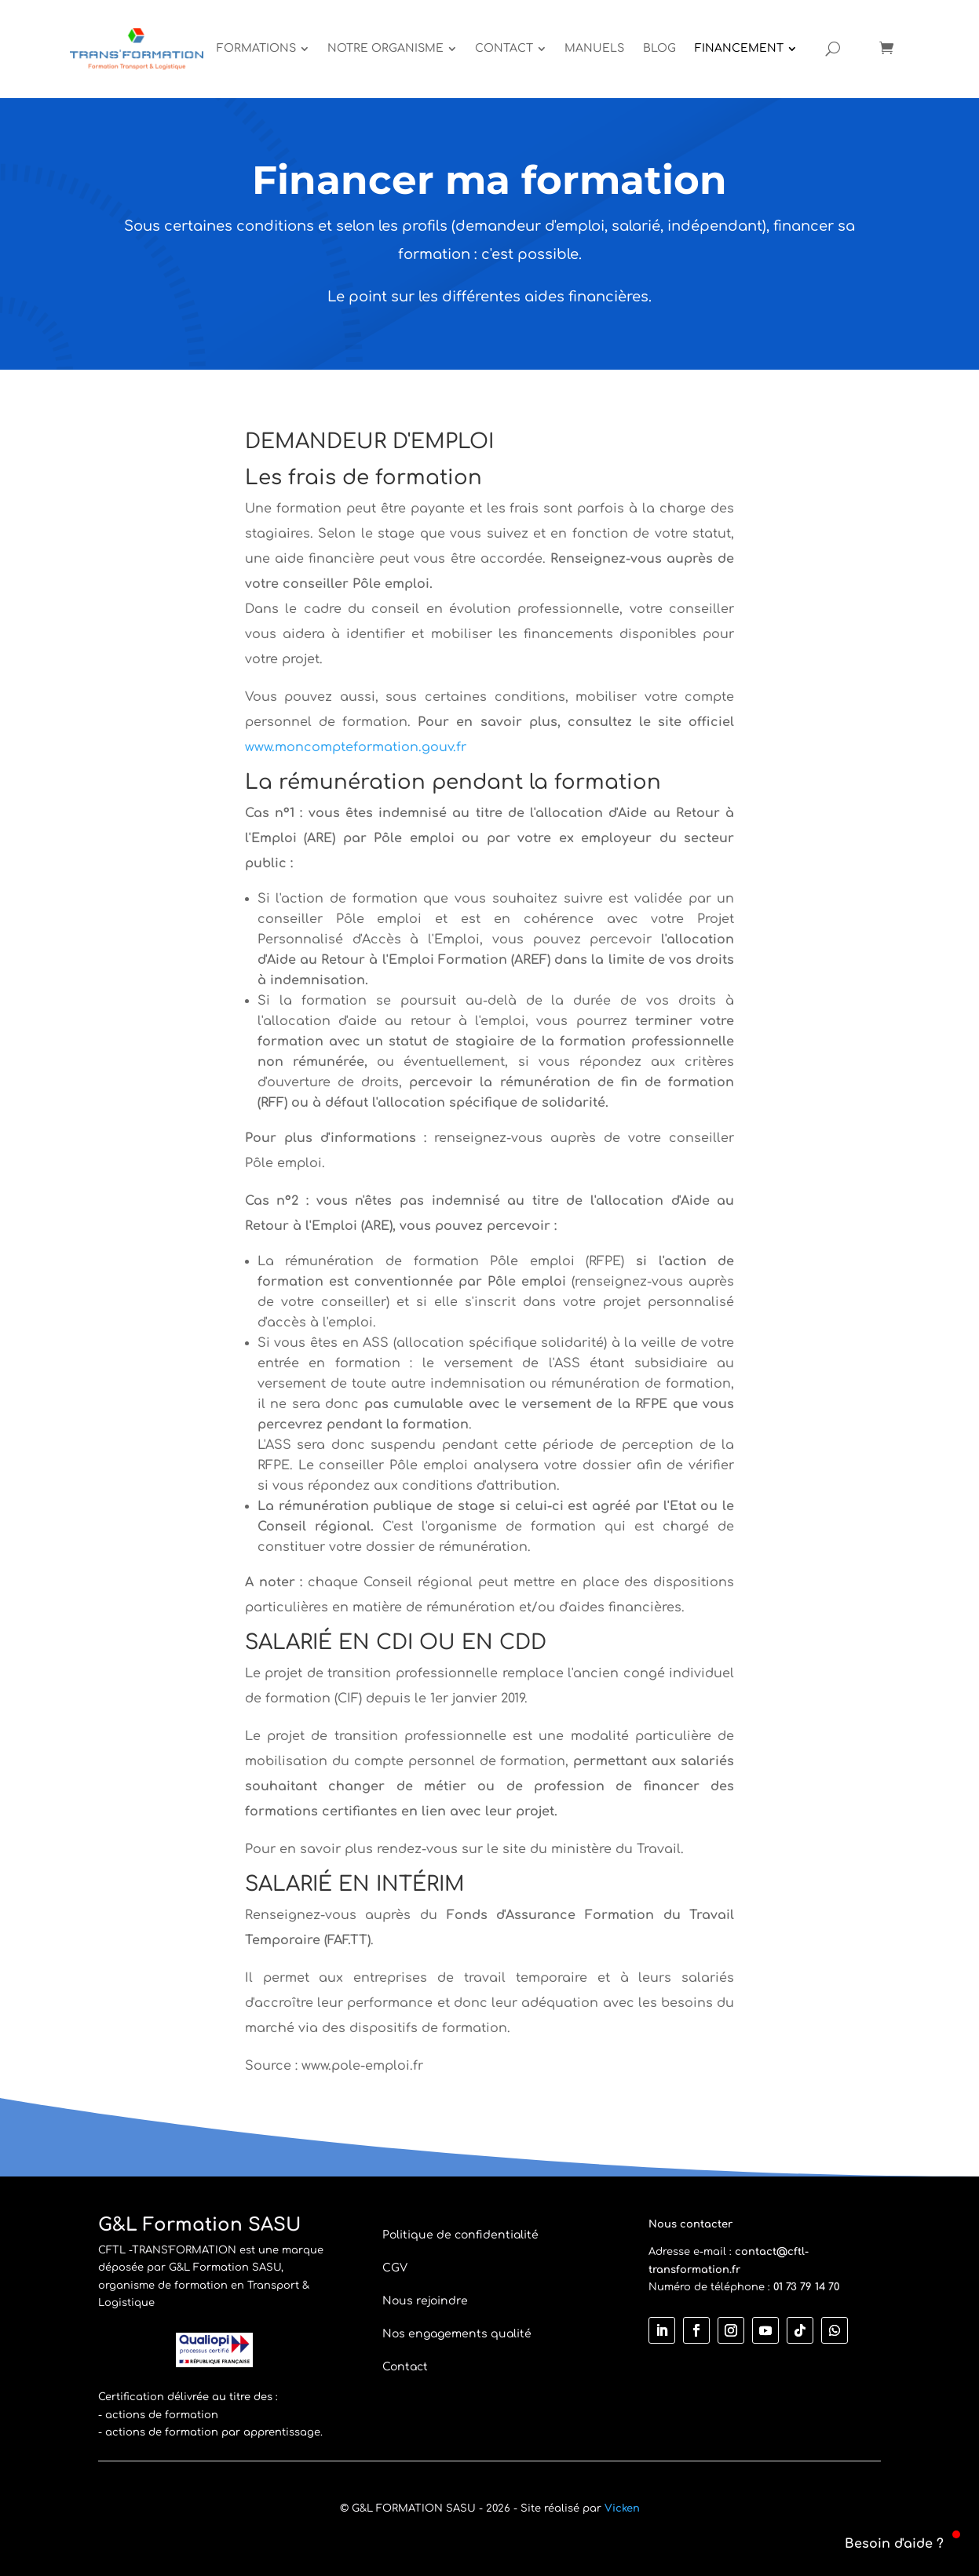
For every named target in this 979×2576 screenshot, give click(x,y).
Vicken (622, 2508)
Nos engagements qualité (457, 2334)
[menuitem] (262, 49)
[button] (884, 2543)
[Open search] (832, 48)
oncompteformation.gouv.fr (376, 747)
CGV (394, 2268)
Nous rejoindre (425, 2301)
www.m (266, 747)
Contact (405, 2367)
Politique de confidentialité (460, 2235)
